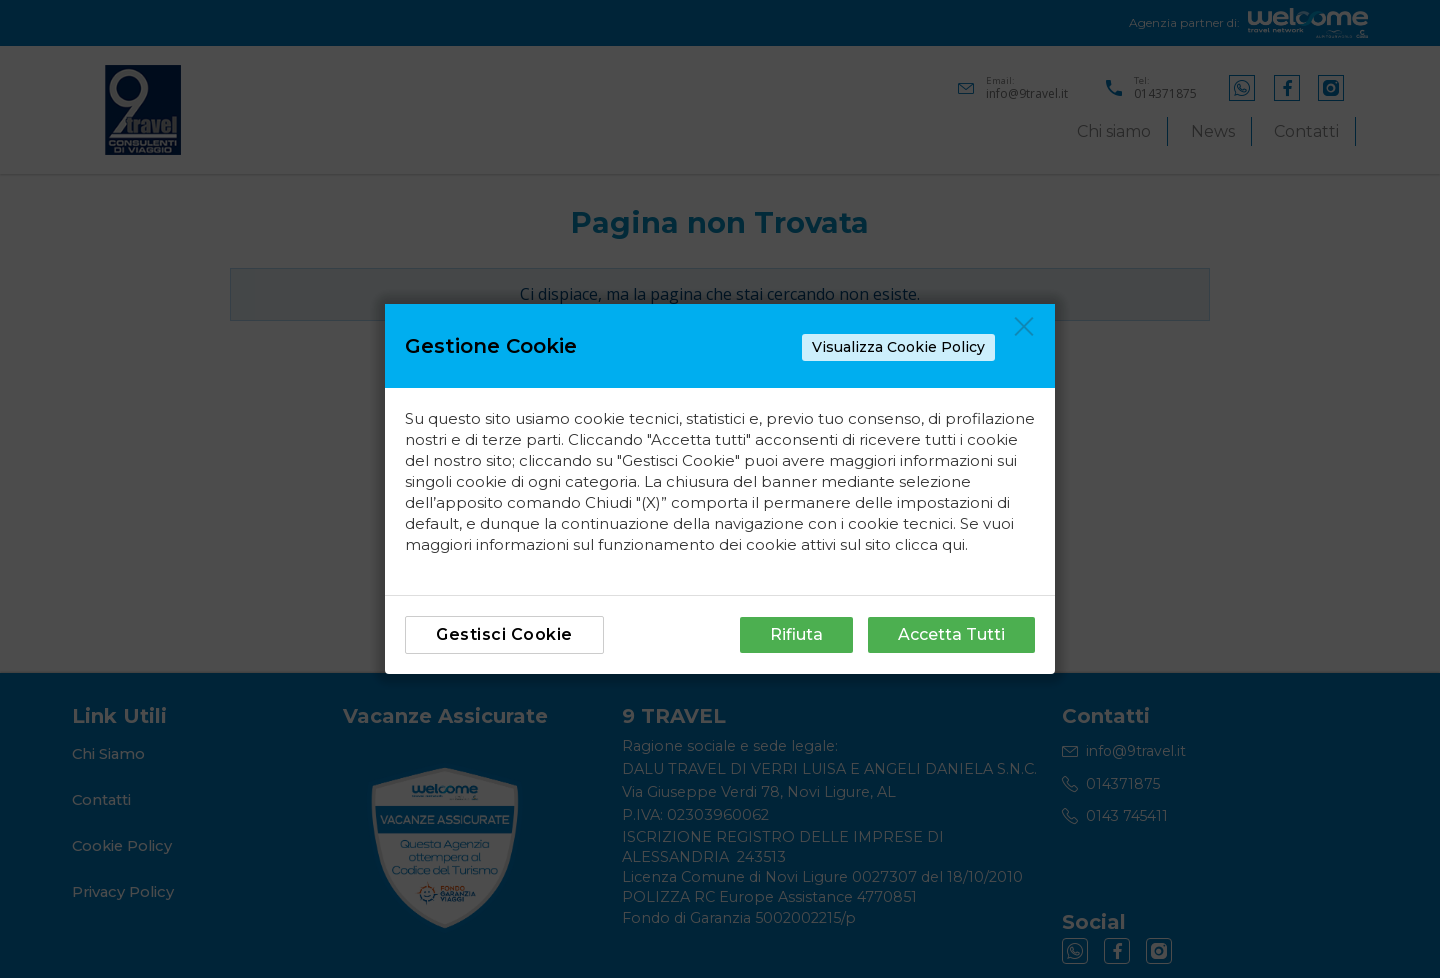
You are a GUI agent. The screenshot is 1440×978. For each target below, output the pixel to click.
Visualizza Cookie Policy (898, 347)
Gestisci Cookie (504, 634)
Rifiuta (796, 634)
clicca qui (930, 544)
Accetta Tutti (951, 634)
